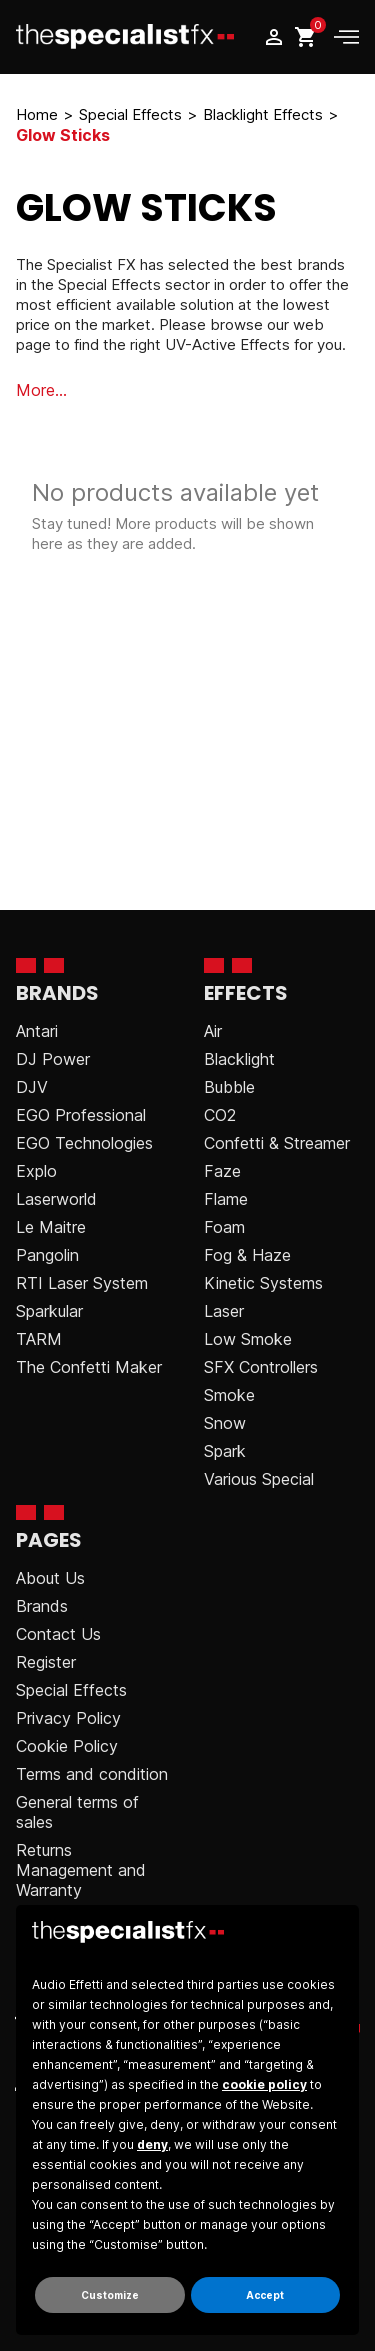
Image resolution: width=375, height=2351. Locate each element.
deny (152, 2144)
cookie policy (264, 2084)
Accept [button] (265, 2295)
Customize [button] (110, 2295)
